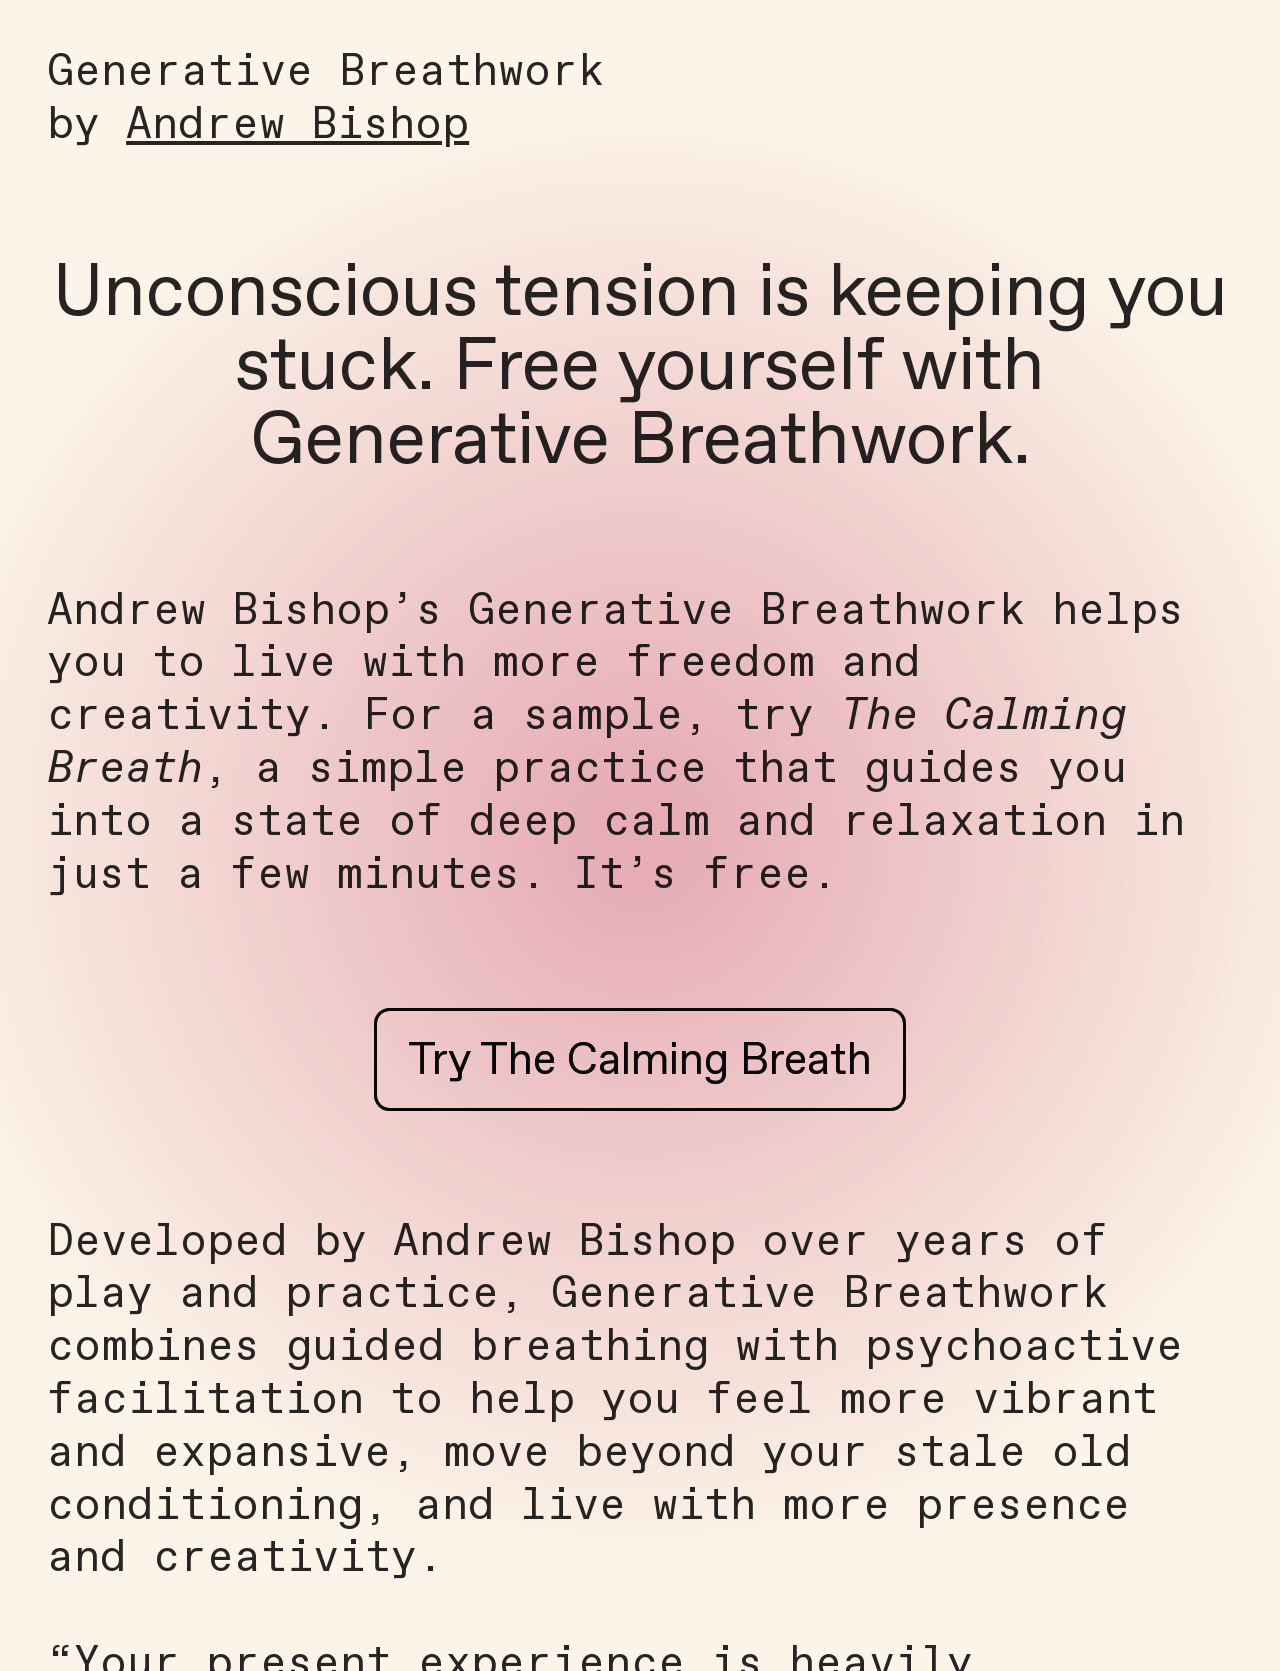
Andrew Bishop (297, 126)
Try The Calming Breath (640, 1062)
